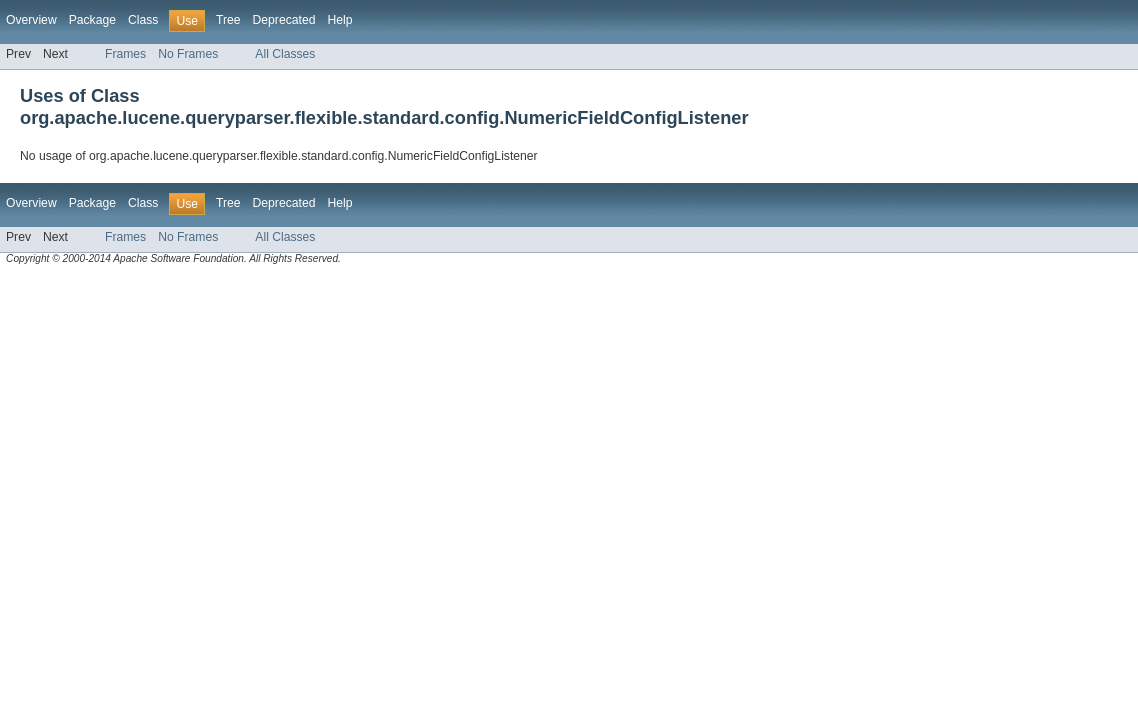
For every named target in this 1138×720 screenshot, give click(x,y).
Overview (31, 20)
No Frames (188, 54)
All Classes (285, 54)
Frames (125, 54)
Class (143, 20)
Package (92, 20)
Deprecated (284, 20)
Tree (228, 20)
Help (339, 20)
